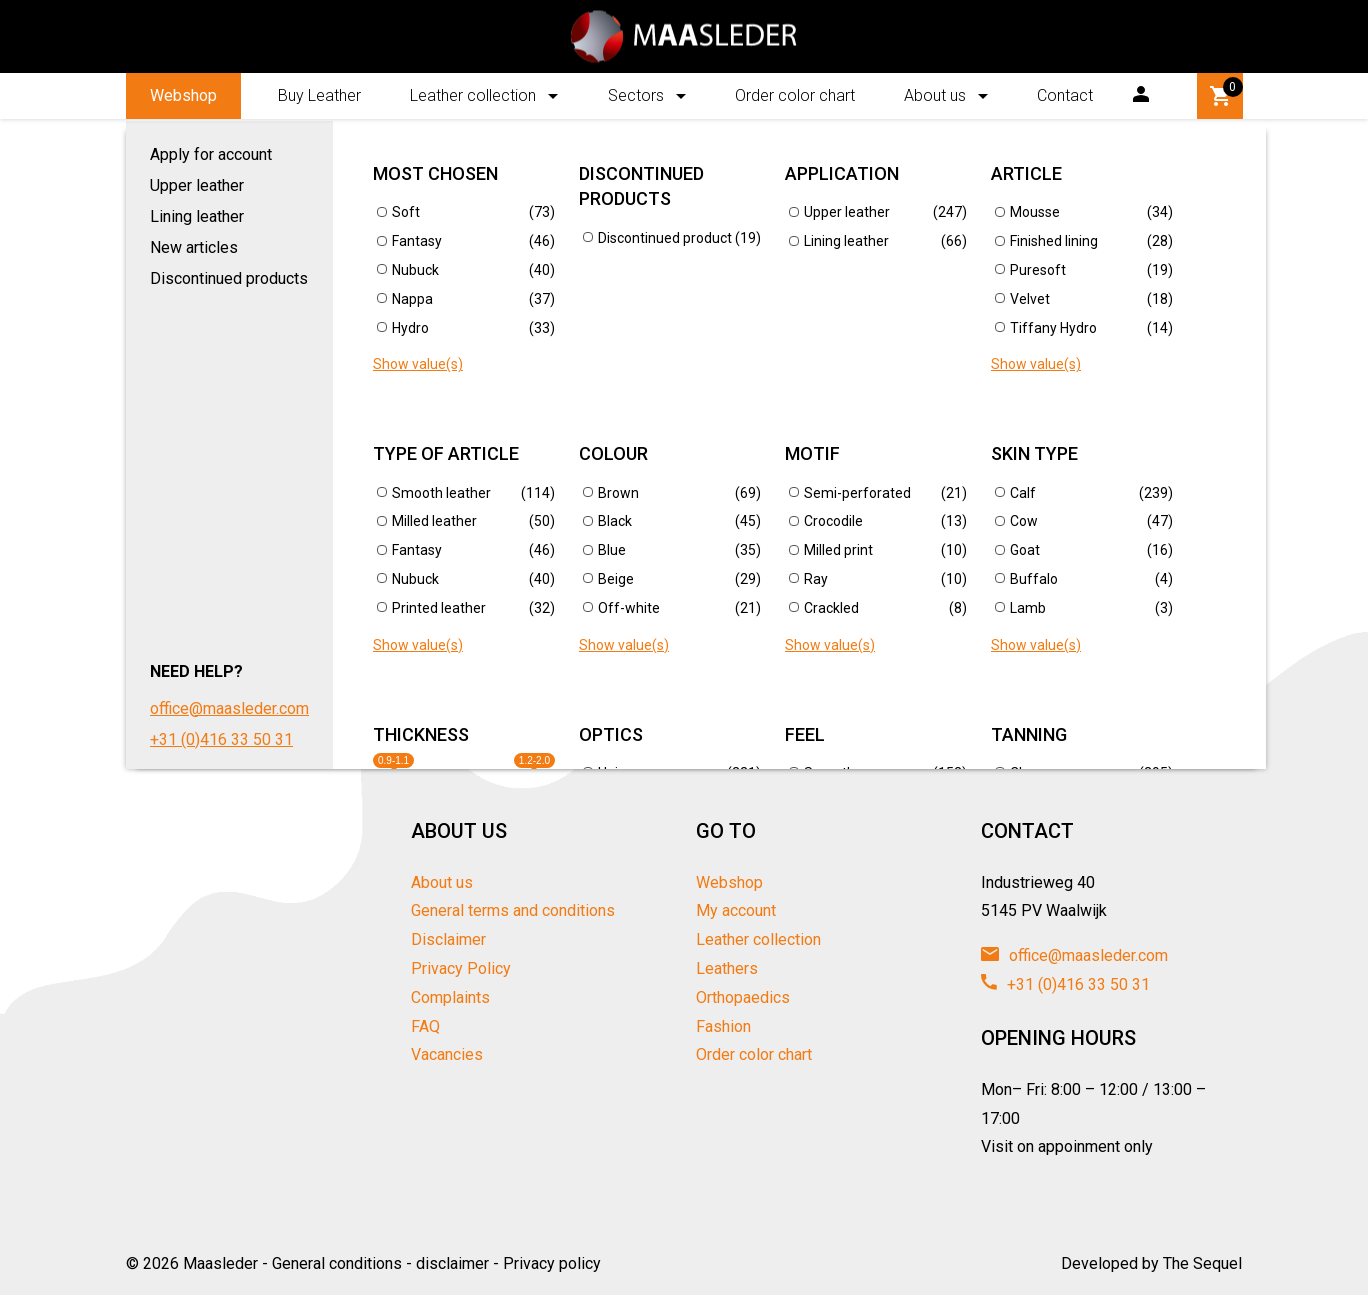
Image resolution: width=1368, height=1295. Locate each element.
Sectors (636, 95)
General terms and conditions (513, 910)
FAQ (425, 1026)
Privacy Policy (461, 968)
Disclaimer (448, 939)
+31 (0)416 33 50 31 (1065, 984)
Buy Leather (319, 95)
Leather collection (473, 95)
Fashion (723, 1026)
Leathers (727, 968)
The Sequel (1202, 1263)
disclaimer (452, 1263)
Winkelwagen (1223, 93)
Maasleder (220, 1263)
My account (736, 910)
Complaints (450, 997)
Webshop (183, 95)
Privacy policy (552, 1263)
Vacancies (447, 1054)
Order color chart (795, 95)
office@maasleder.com (1074, 955)
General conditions (337, 1263)
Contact (1065, 95)
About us (935, 95)
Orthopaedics (743, 997)
